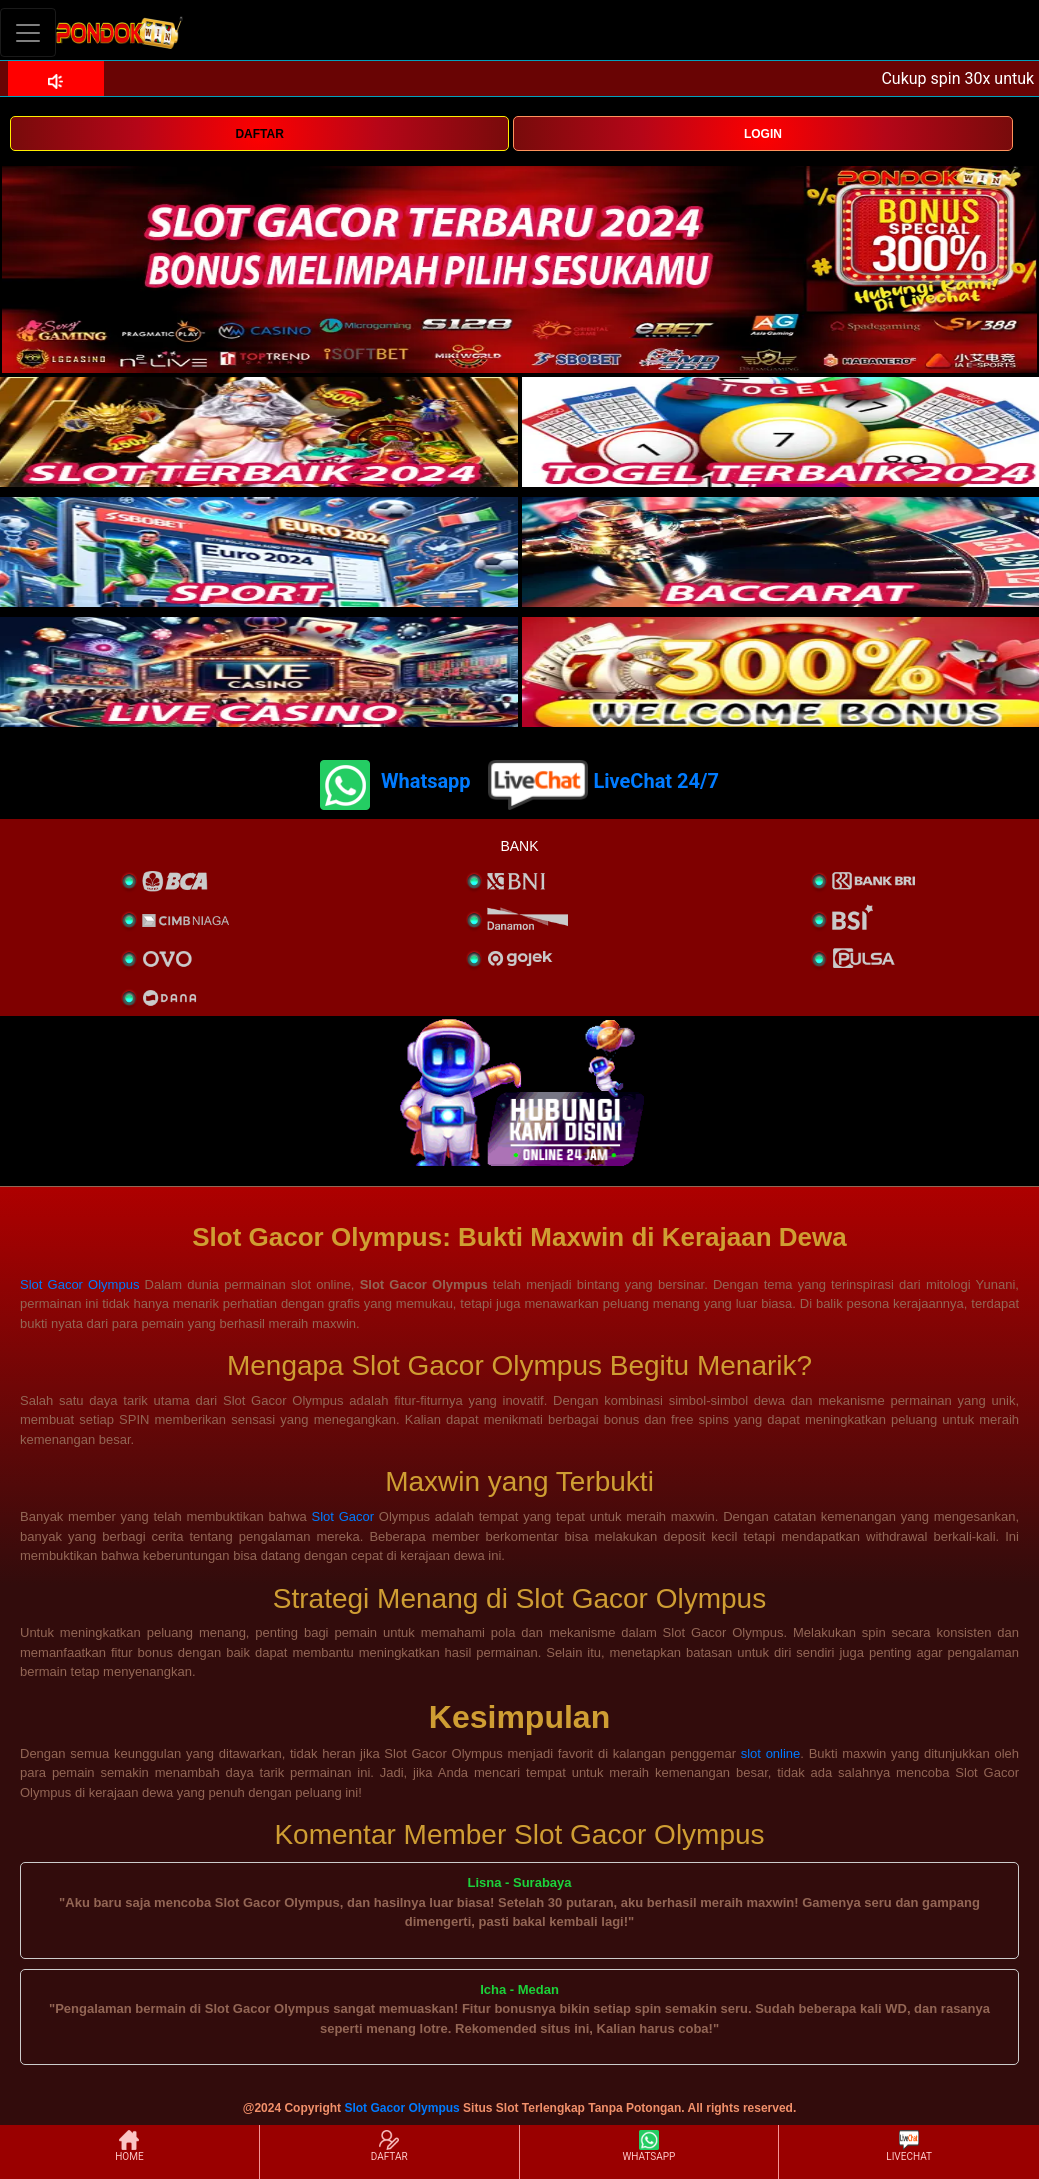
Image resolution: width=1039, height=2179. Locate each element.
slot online (771, 1753)
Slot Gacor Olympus (79, 1284)
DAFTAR (259, 134)
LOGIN (763, 134)
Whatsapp (426, 781)
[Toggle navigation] (28, 32)
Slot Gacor (343, 1516)
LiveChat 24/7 (656, 781)
